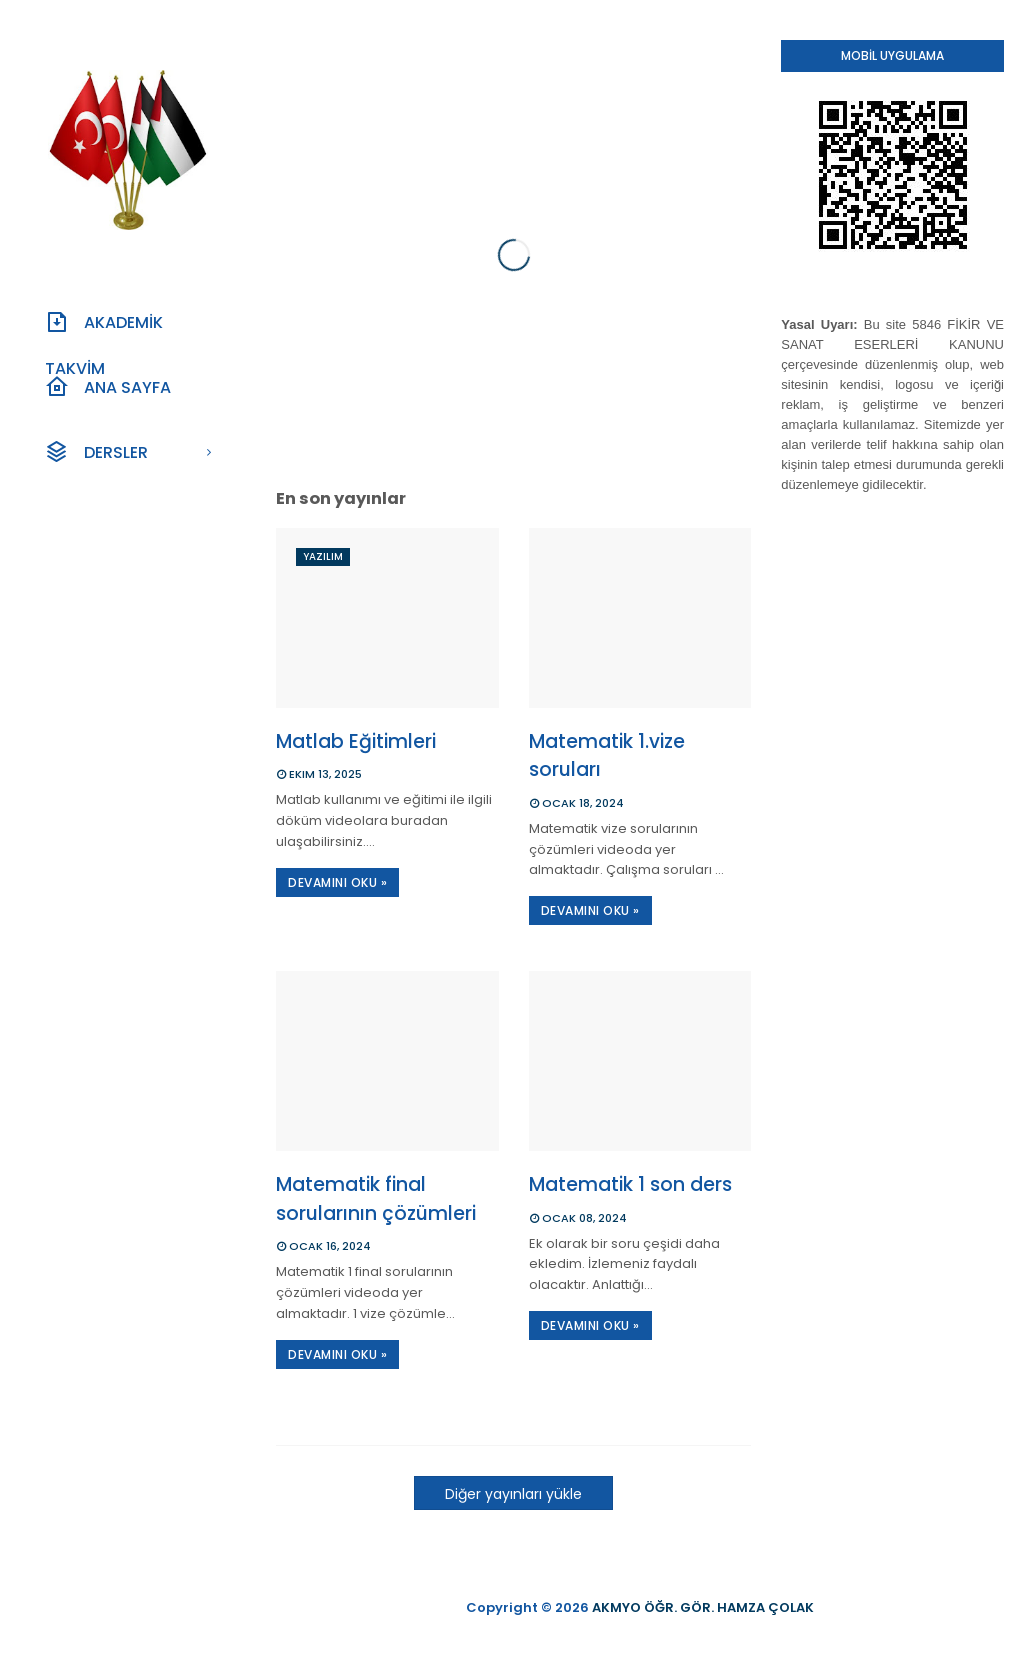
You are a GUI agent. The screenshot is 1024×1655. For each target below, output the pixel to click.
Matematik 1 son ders (630, 1184)
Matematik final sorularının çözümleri (376, 1199)
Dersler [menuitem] (96, 452)
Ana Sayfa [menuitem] (108, 387)
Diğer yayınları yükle (513, 1494)
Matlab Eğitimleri (356, 741)
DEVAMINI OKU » (337, 882)
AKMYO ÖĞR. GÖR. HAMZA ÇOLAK (703, 1607)
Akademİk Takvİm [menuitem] (104, 327)
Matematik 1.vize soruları (607, 756)
